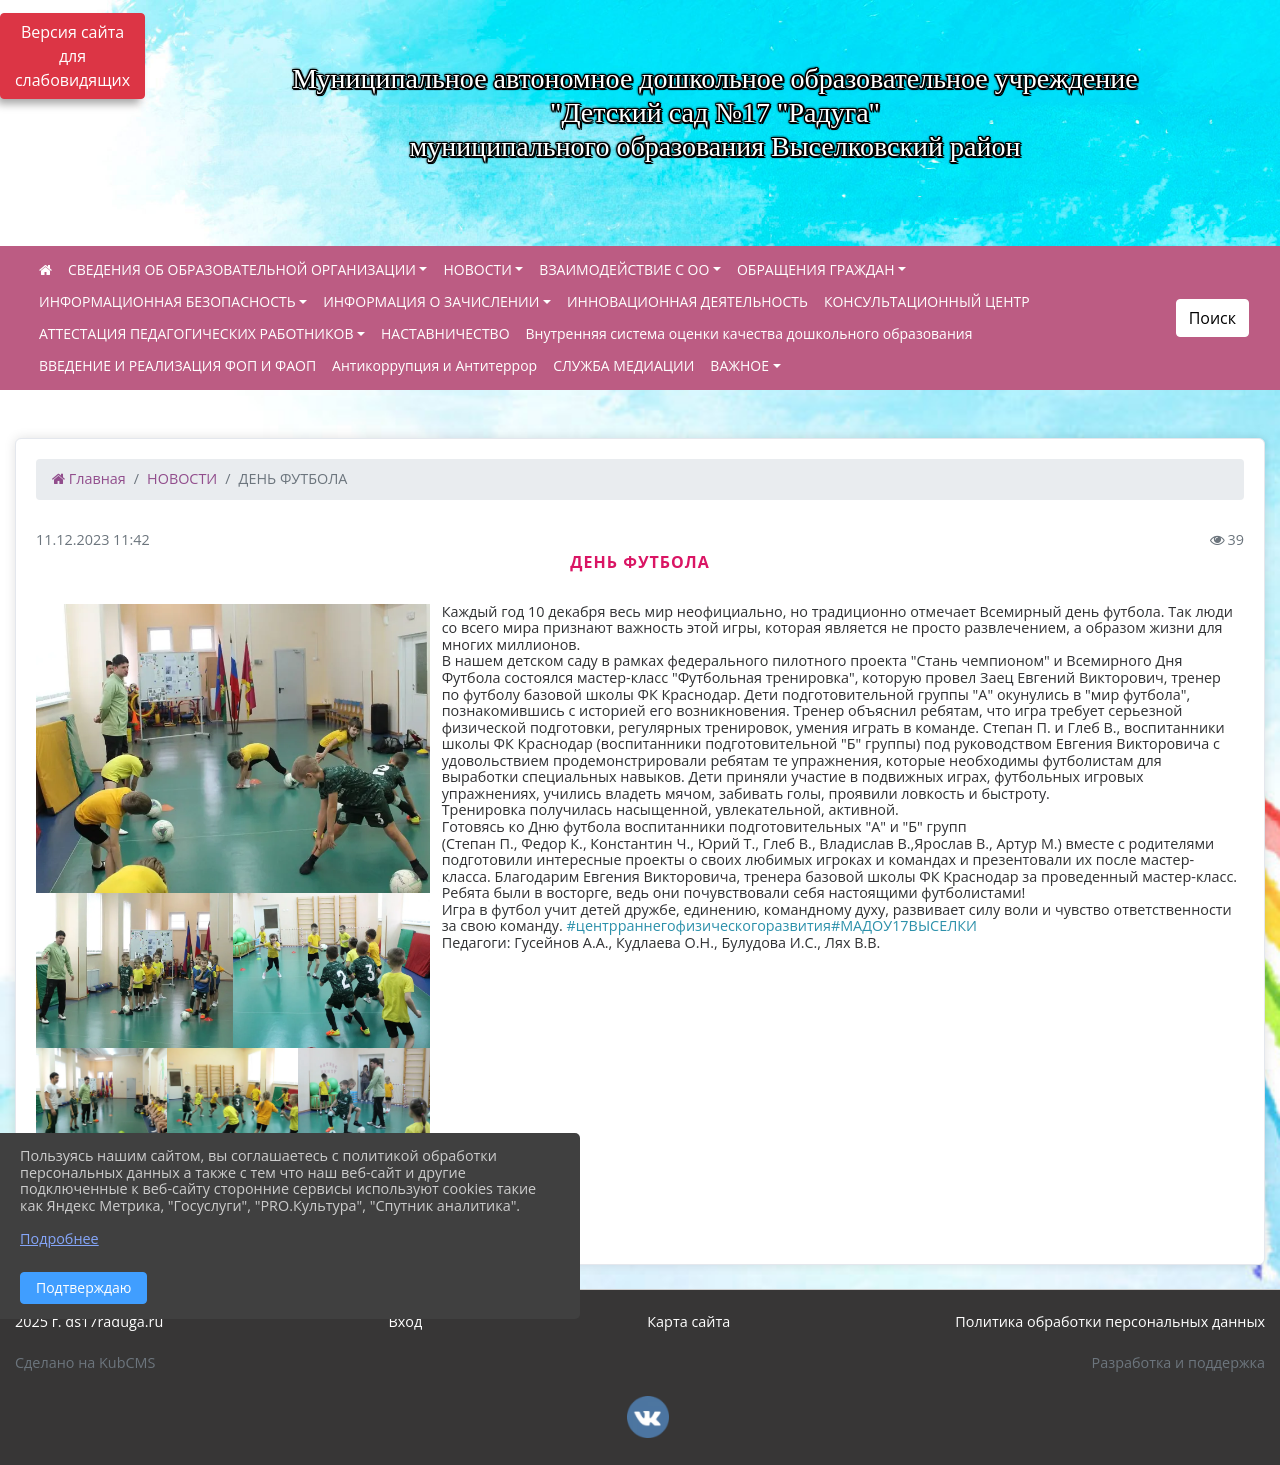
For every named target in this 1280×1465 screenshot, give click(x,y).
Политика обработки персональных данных (1110, 1321)
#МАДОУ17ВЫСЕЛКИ (904, 925)
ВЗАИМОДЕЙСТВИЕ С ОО (624, 269)
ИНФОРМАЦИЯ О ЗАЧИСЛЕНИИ (431, 301)
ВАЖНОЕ (739, 365)
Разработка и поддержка (1178, 1362)
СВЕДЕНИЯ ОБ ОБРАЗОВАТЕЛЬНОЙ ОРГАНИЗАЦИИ (242, 269)
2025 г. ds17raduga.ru (89, 1321)
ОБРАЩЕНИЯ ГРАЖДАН (816, 269)
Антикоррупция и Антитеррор (434, 365)
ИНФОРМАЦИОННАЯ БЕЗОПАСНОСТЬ (167, 301)
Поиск (1212, 318)
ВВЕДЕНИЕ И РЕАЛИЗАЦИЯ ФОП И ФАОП (177, 365)
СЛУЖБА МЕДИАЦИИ (623, 365)
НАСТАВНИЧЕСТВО (445, 333)
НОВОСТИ (477, 269)
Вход (405, 1321)
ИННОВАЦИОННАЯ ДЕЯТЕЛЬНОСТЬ (687, 301)
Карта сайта (688, 1321)
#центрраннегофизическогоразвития (699, 925)
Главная (89, 478)
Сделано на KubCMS (85, 1362)
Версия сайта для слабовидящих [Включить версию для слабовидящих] (72, 56)
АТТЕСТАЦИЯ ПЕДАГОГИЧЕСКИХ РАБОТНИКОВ (196, 333)
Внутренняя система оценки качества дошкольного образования (749, 333)
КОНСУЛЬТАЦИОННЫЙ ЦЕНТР (927, 301)
